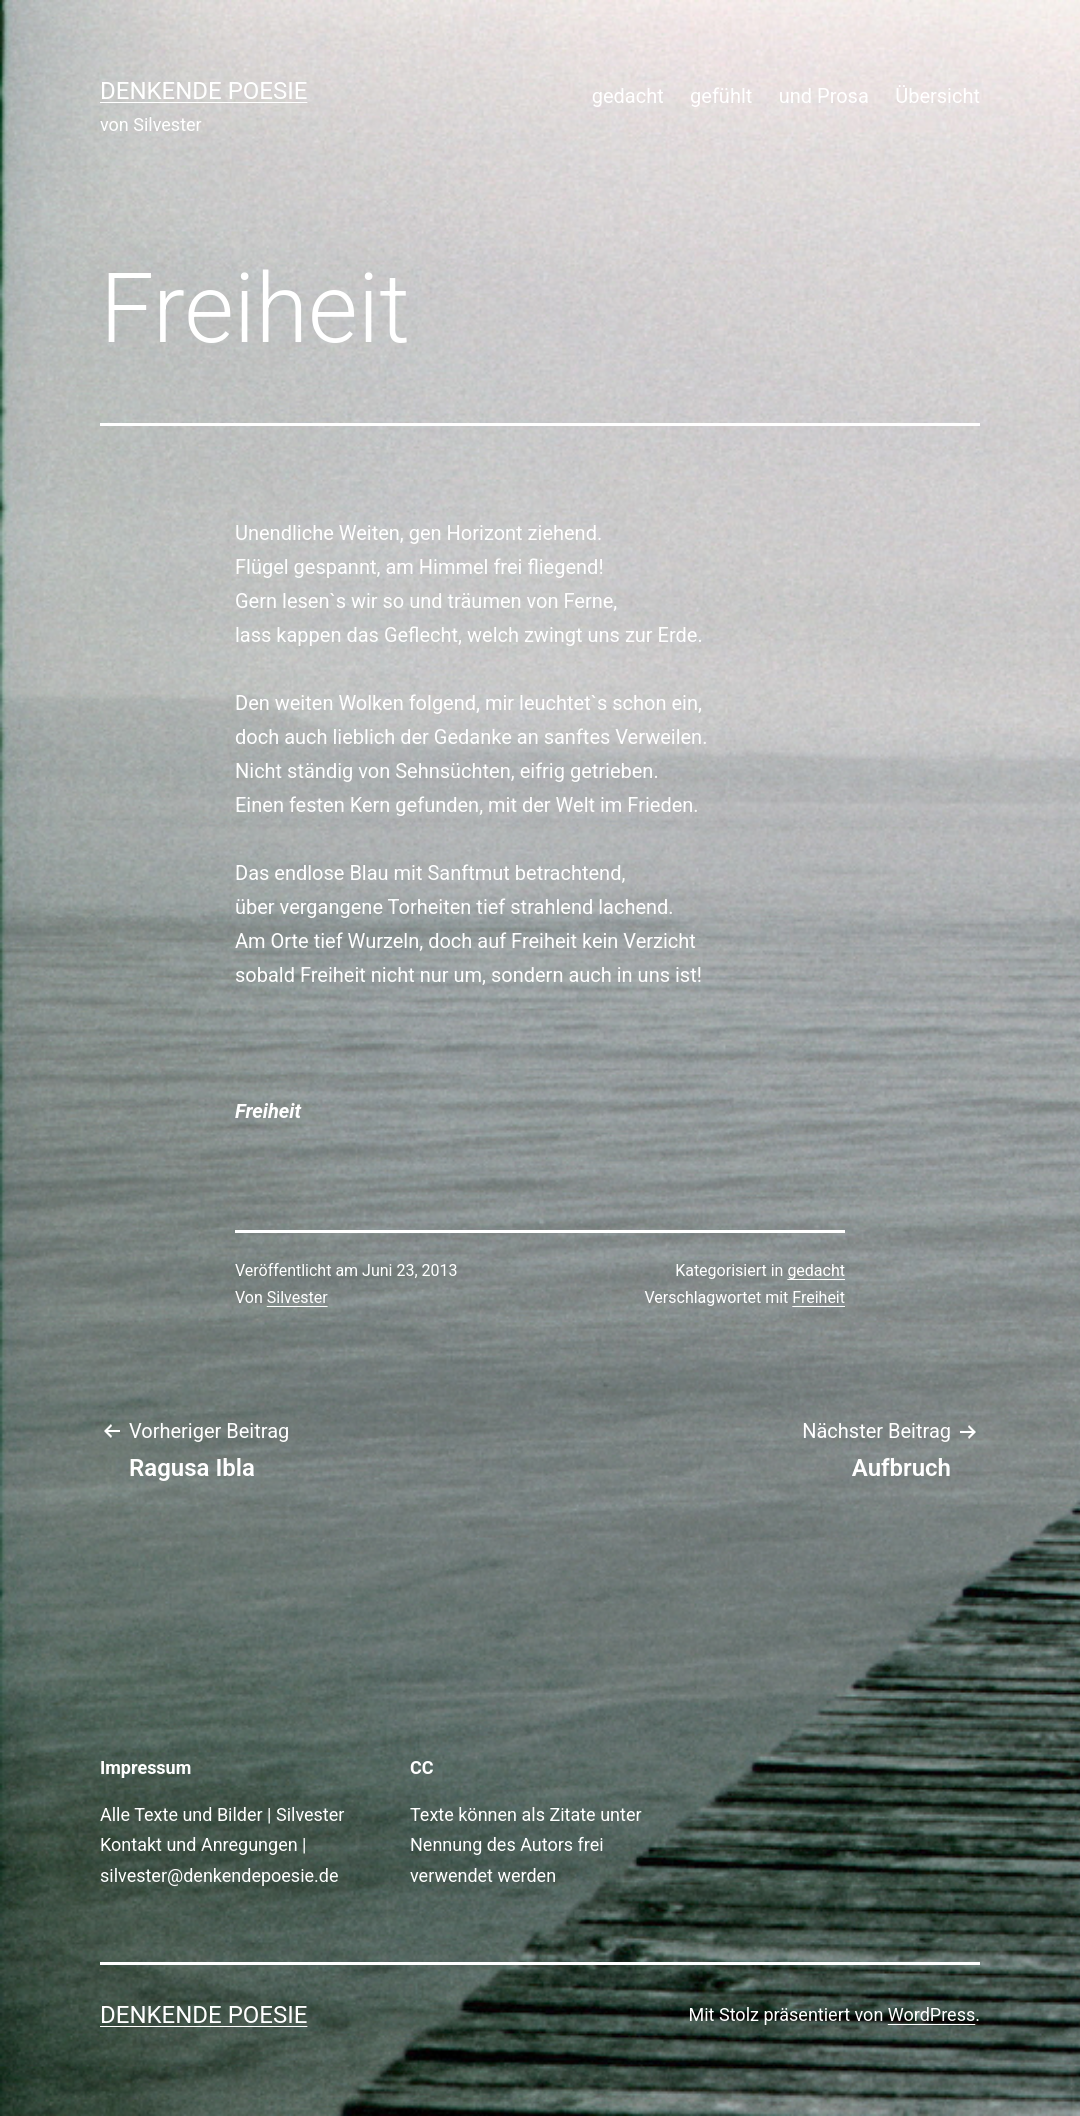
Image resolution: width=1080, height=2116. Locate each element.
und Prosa (824, 96)
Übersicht (937, 96)
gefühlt (721, 96)
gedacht (628, 96)
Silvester (297, 1297)
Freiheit (818, 1297)
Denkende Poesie (203, 91)
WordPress (931, 2014)
